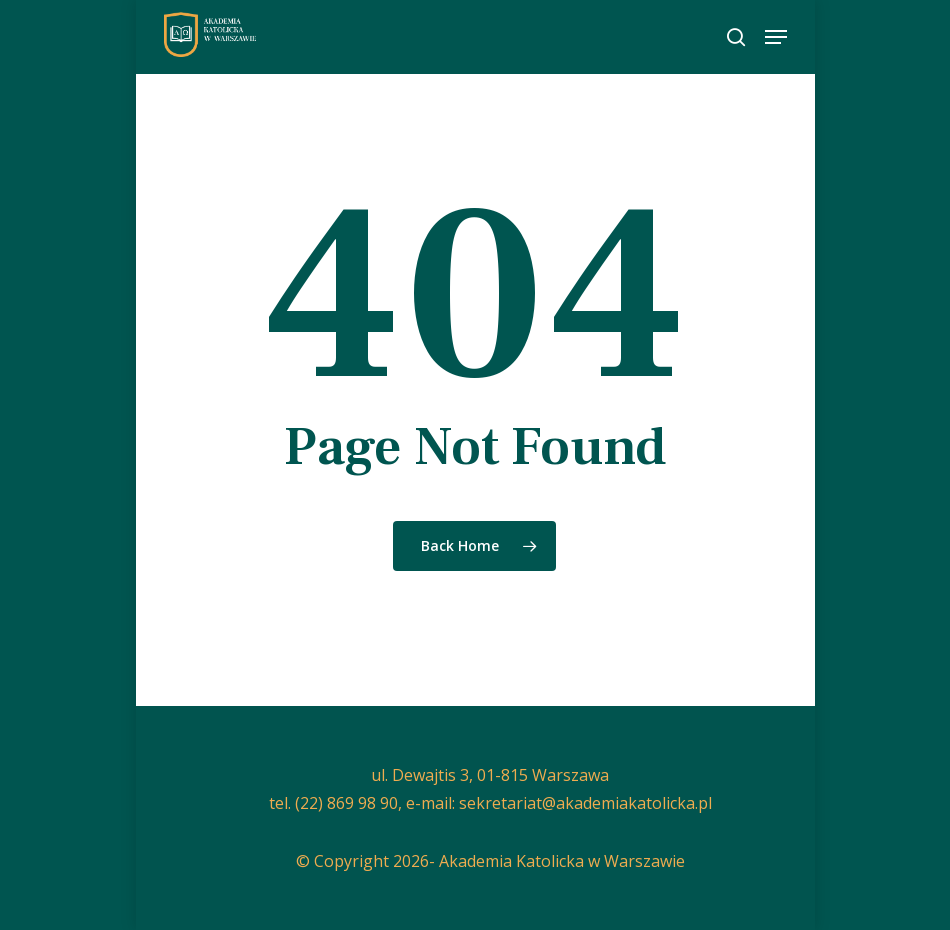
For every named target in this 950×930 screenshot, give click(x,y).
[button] (776, 37)
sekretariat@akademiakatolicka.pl (585, 803)
